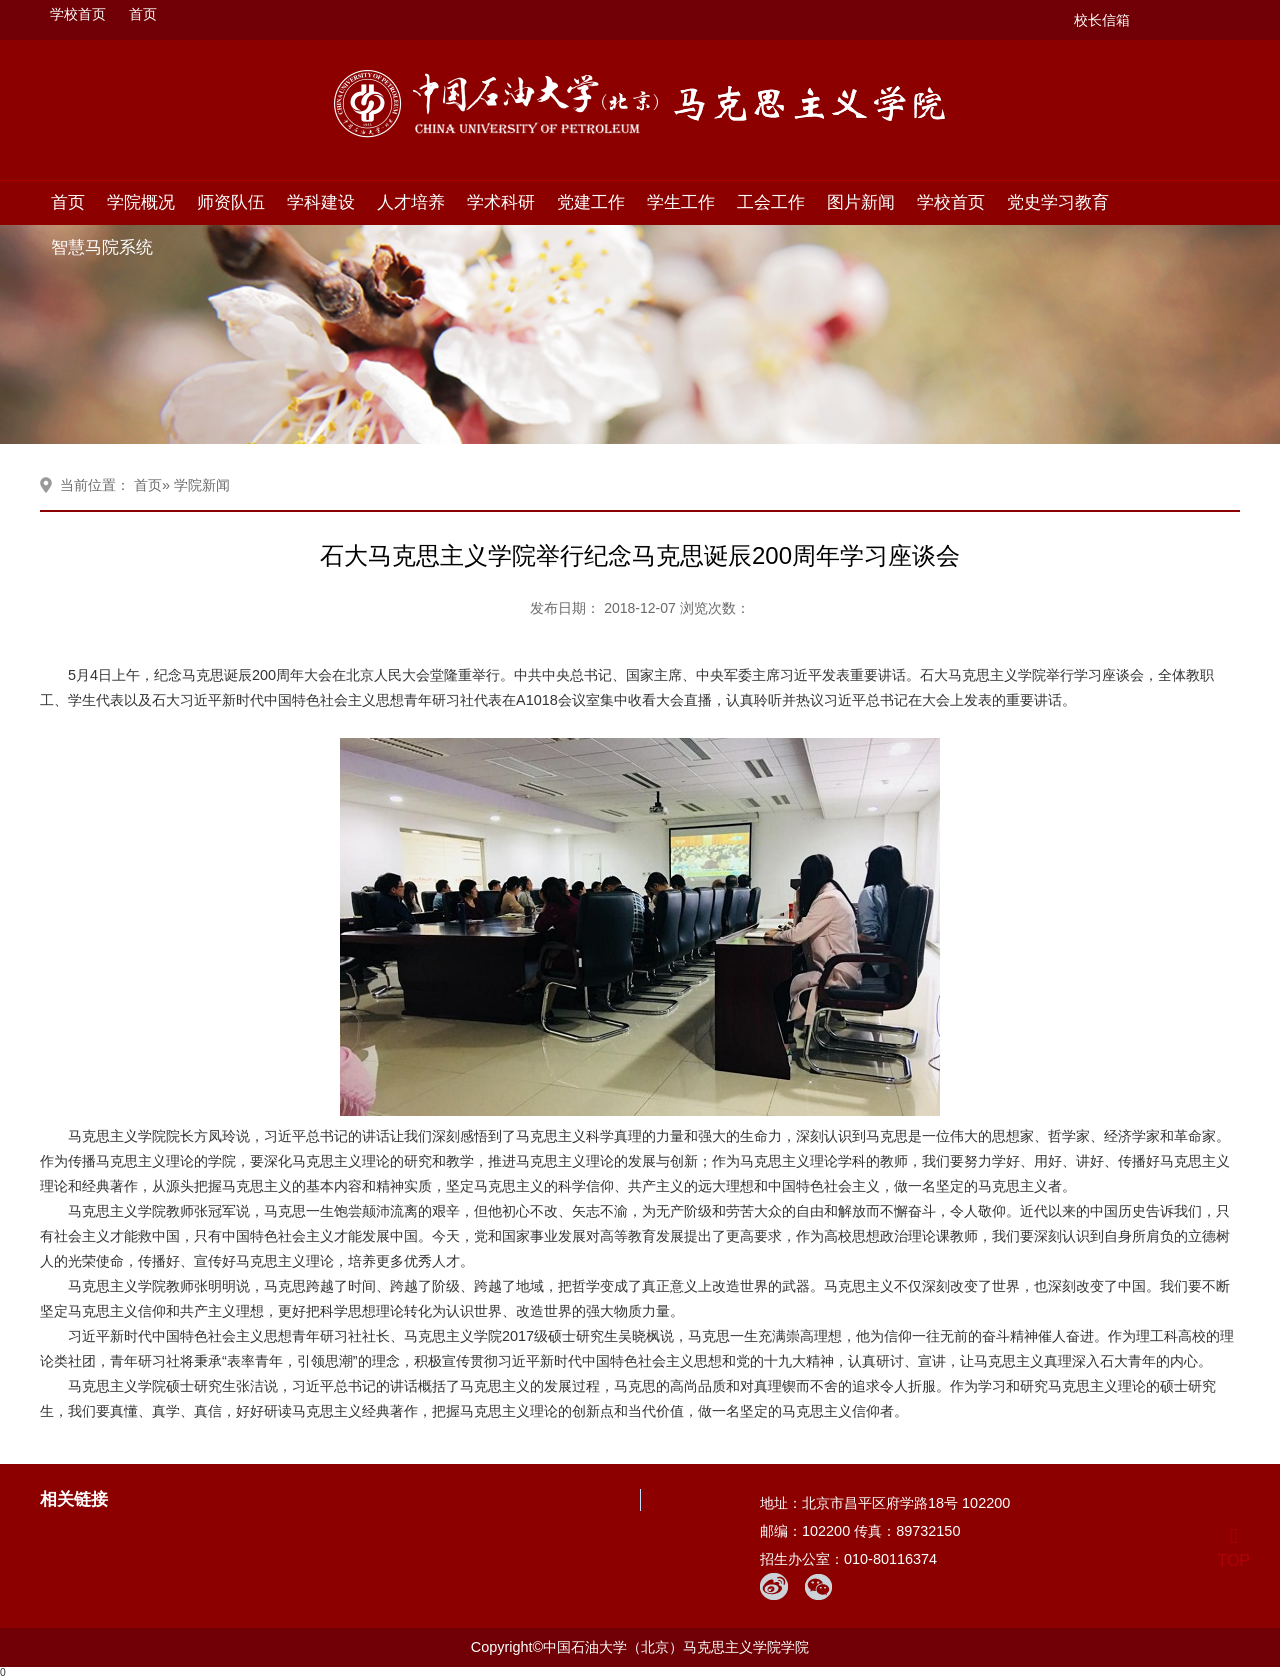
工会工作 (771, 202)
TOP (1233, 1548)
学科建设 (321, 202)
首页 (143, 14)
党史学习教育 (1058, 202)
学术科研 (501, 202)
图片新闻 (861, 202)
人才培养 (411, 202)
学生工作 (681, 202)
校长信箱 (1102, 20)
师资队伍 (231, 202)
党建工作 (591, 202)
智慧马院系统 (102, 247)
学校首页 (78, 14)
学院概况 (141, 202)
